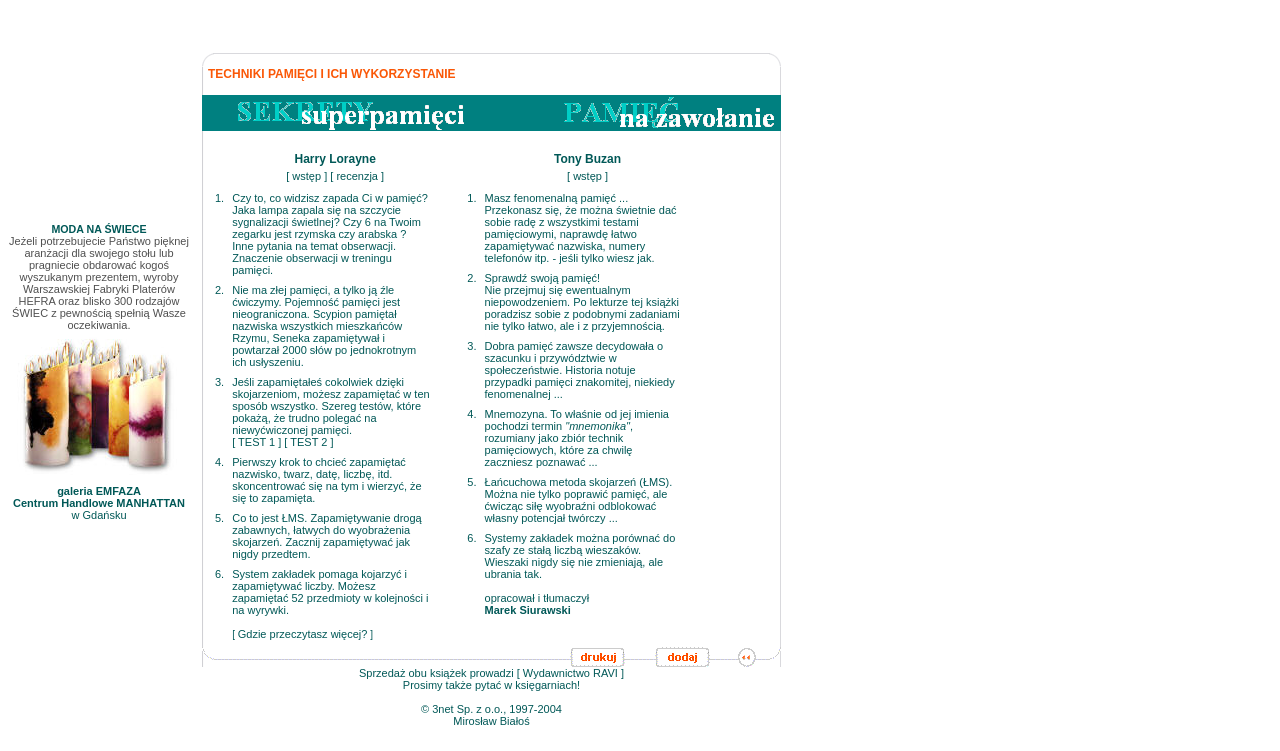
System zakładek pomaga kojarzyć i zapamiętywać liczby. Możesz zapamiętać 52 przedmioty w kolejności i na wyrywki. (330, 592)
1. (219, 198)
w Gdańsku (99, 498)
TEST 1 (256, 442)
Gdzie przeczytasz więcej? (303, 634)
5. (219, 518)
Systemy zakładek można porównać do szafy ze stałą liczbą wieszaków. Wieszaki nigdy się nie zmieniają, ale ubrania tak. (580, 556)
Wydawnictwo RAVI (570, 673)
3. (219, 382)
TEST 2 (308, 442)
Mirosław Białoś (491, 721)
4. (219, 462)
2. (219, 290)
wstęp (306, 176)
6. (219, 574)
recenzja (357, 176)
